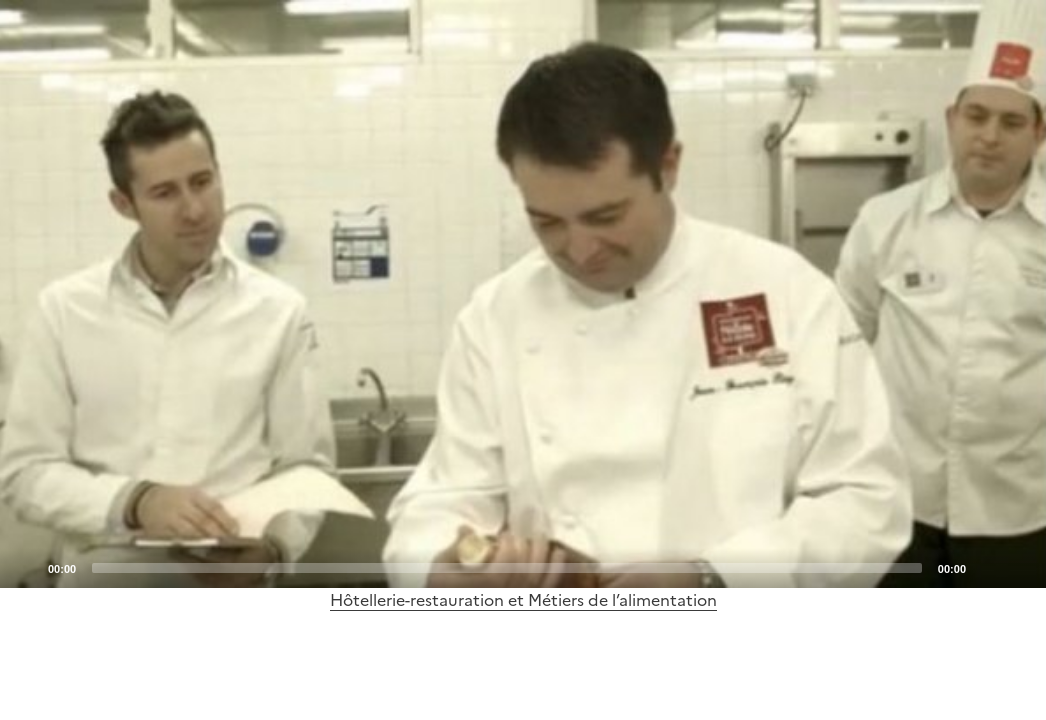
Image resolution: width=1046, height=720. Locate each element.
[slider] (507, 568)
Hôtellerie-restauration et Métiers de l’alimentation (523, 600)
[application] (523, 294)
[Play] (523, 294)
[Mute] (987, 567)
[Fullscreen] (1019, 567)
